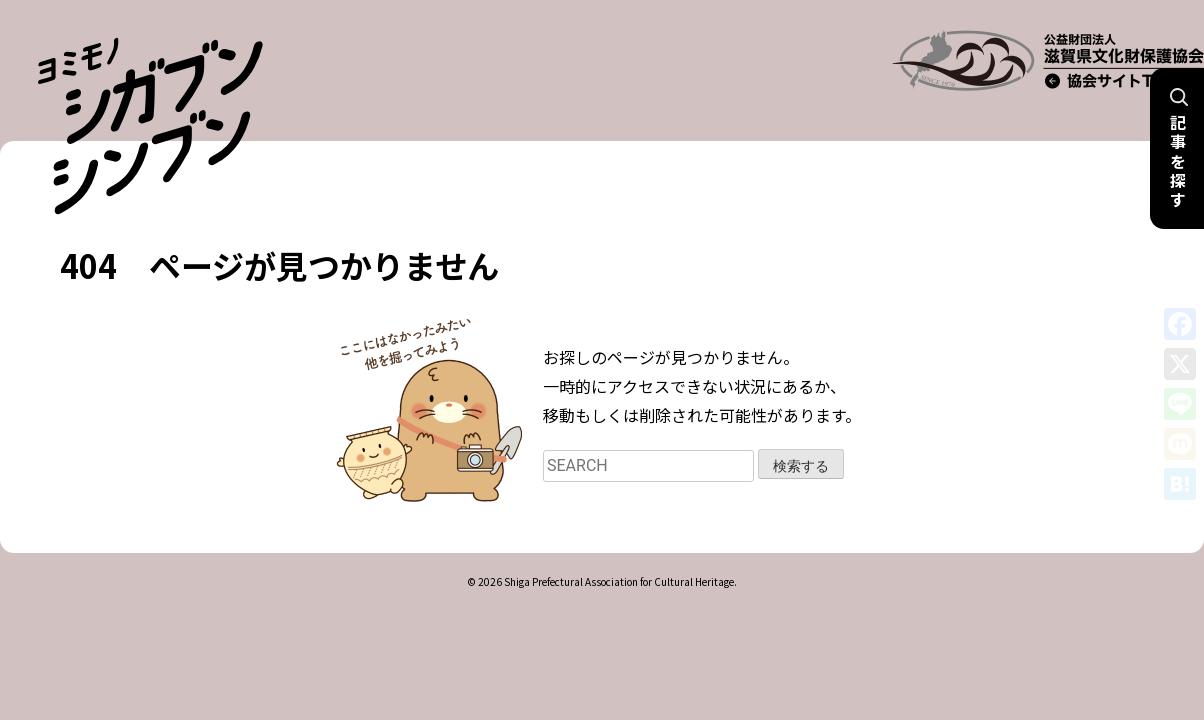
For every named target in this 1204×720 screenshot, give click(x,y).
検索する (801, 440)
